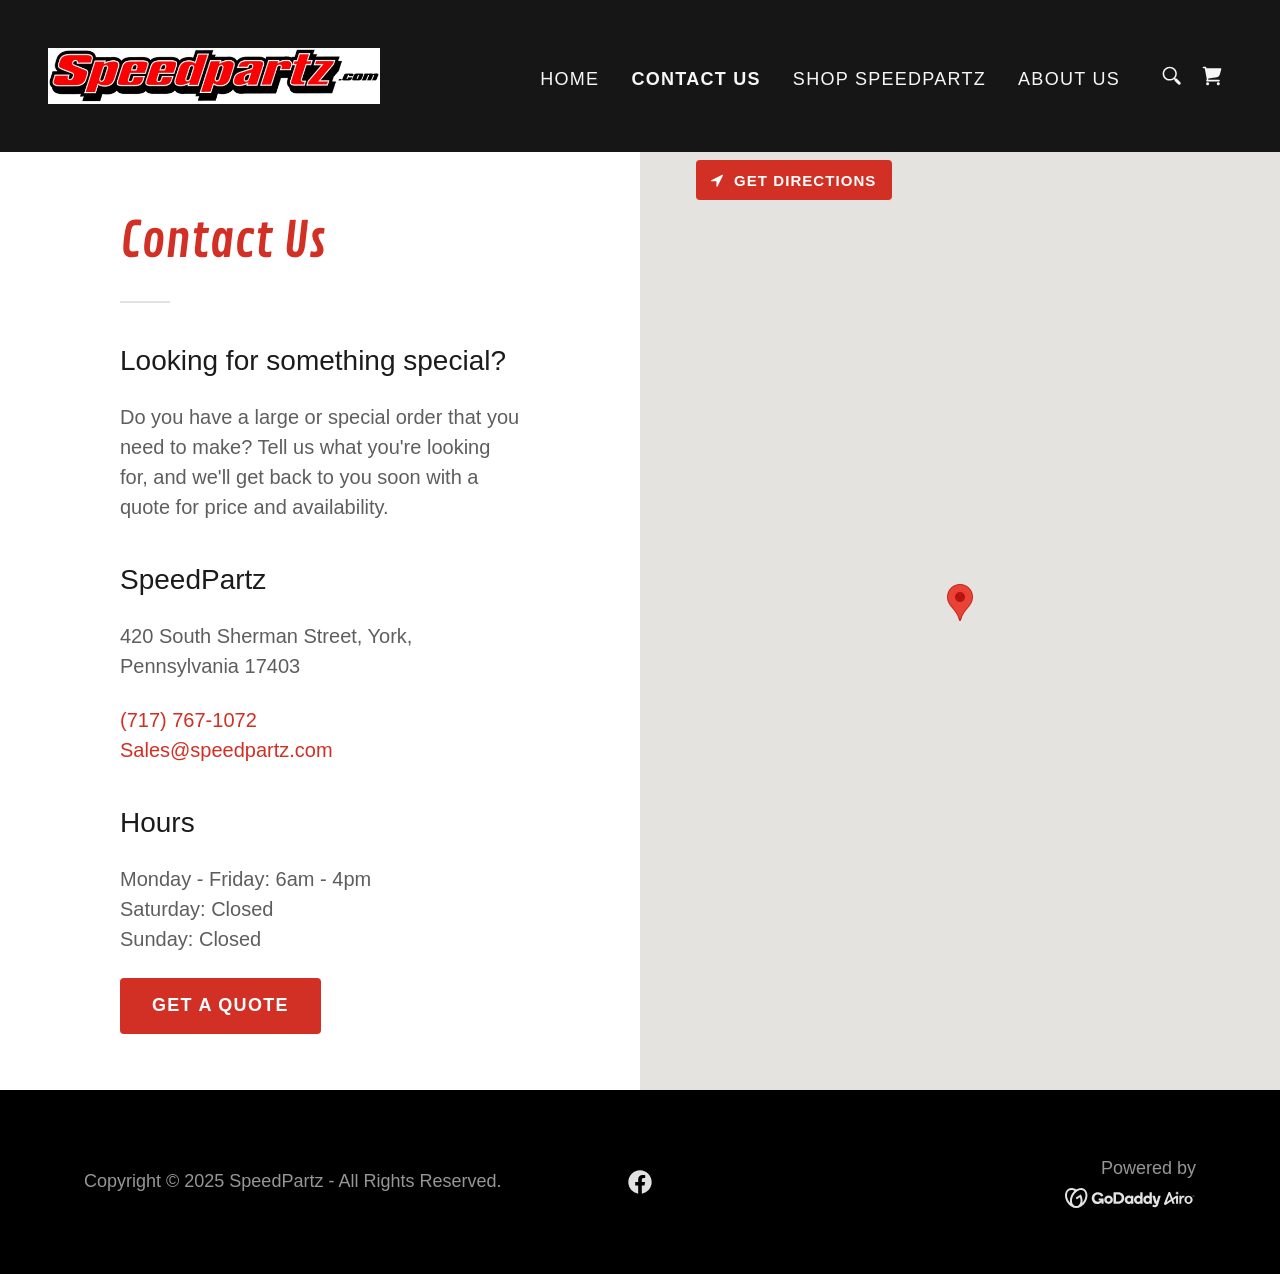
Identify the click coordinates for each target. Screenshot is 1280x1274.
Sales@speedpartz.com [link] (226, 750)
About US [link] (1069, 79)
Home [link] (569, 79)
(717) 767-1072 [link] (188, 720)
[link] (214, 74)
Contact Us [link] (695, 79)
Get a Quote (220, 1005)
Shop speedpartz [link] (889, 79)
